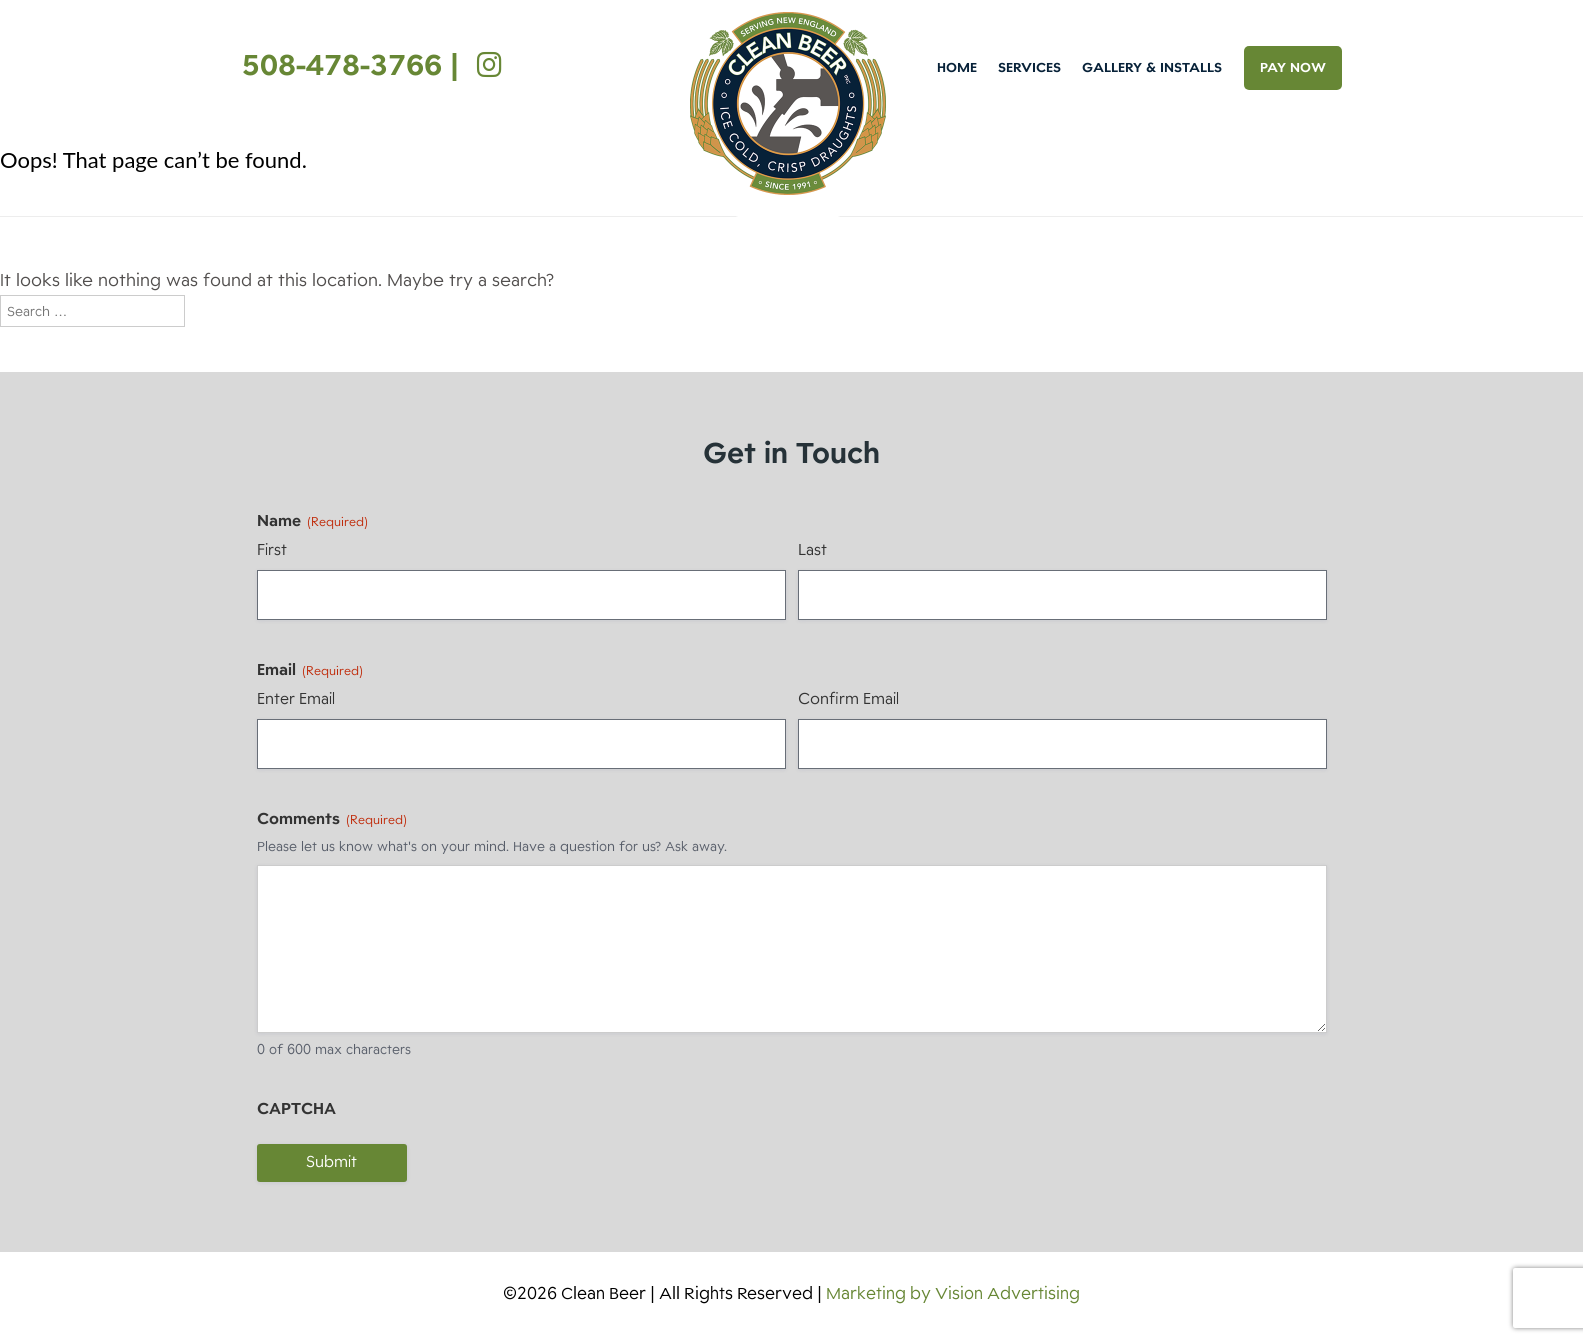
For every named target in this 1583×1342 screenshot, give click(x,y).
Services (1029, 67)
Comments (332, 819)
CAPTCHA (296, 1109)
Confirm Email (848, 699)
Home (957, 67)
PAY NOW (1293, 67)
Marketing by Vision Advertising (953, 1293)
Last (812, 550)
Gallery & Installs (1152, 67)
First (272, 550)
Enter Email (296, 699)
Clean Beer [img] (788, 103)
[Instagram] (484, 65)
